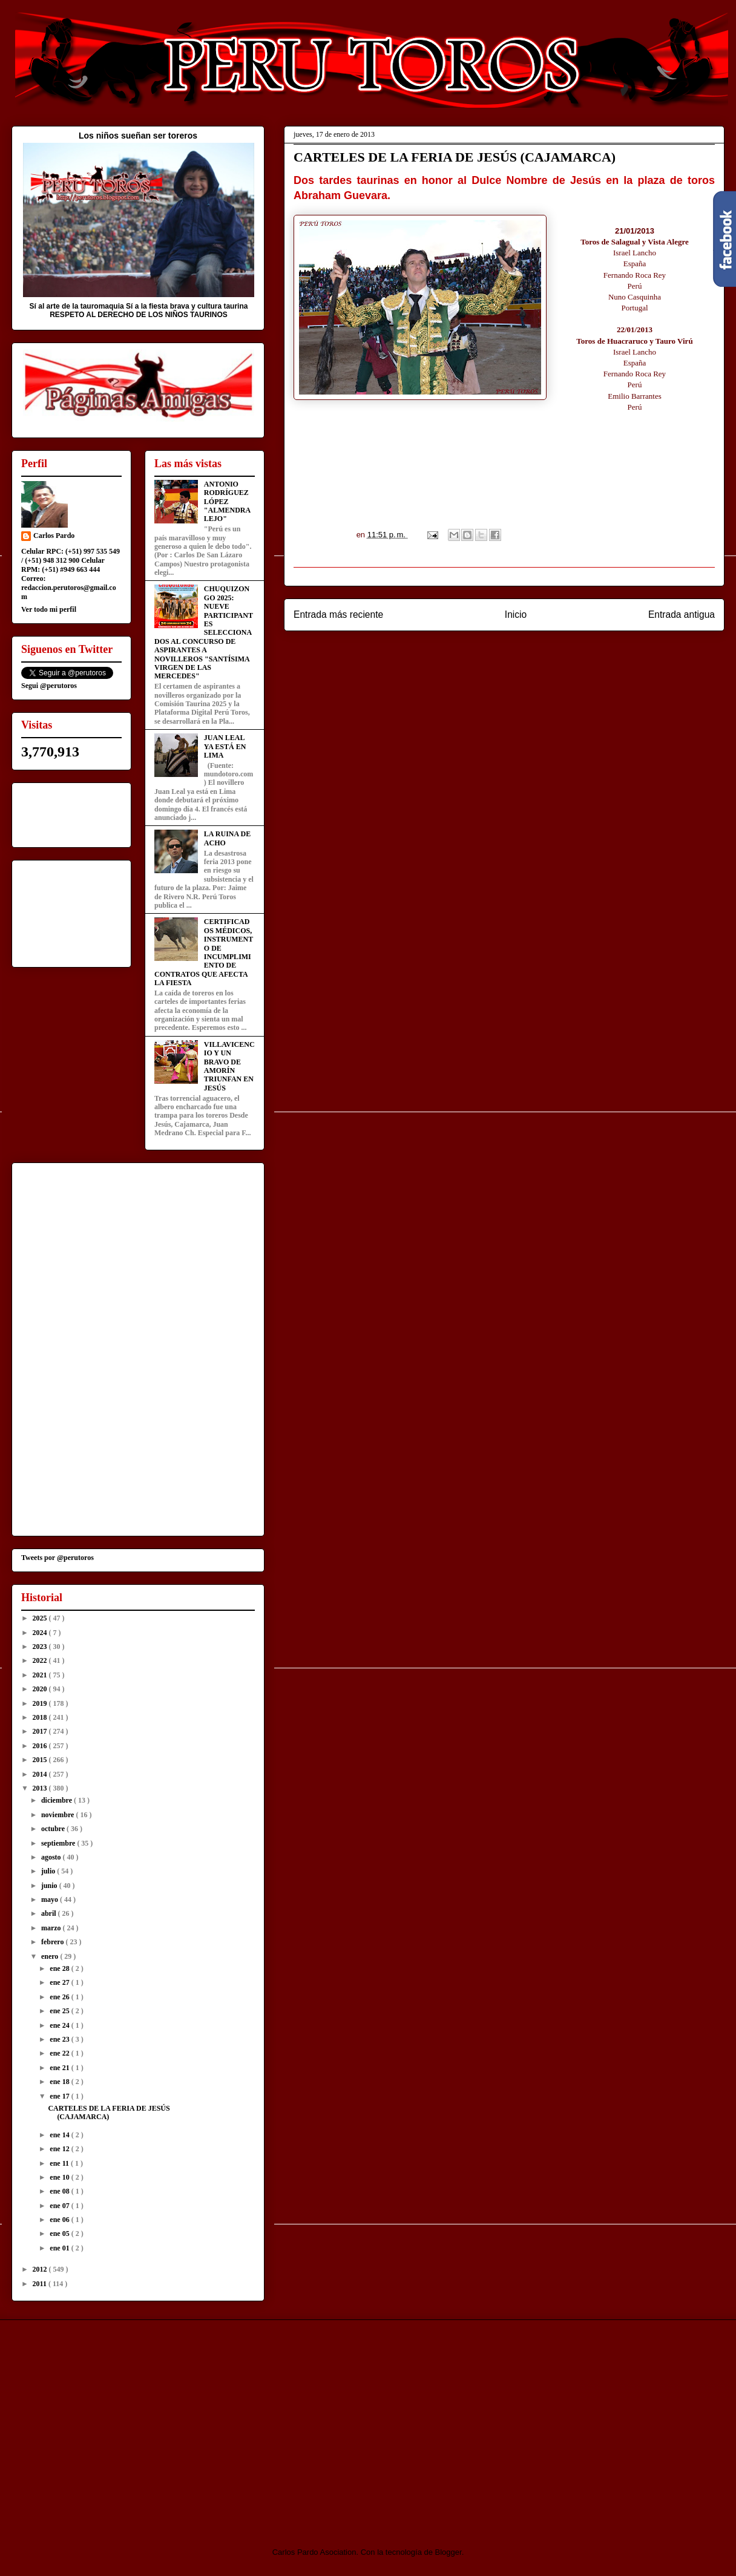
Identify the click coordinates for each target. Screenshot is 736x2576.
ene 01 (60, 2248)
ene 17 (60, 2096)
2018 (41, 1717)
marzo (52, 1928)
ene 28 (60, 1968)
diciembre (57, 1800)
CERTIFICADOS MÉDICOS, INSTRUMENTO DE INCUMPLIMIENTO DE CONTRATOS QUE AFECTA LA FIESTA (203, 952)
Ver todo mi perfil (48, 609)
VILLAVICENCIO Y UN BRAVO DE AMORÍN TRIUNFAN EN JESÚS (229, 1066)
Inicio (516, 614)
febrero (53, 1942)
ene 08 (60, 2191)
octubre (54, 1828)
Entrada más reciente (338, 614)
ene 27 (60, 1982)
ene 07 (60, 2205)
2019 (41, 1703)
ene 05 (60, 2233)
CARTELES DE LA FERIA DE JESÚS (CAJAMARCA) (108, 2112)
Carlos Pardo (53, 535)
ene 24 (60, 2025)
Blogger (448, 2552)
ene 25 (60, 2011)
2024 (41, 1632)
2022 (41, 1660)
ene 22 (60, 2053)
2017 (41, 1731)
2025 (41, 1618)
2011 (40, 2283)
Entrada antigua (681, 614)
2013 (41, 1788)
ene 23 (60, 2039)
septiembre (59, 1843)
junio (50, 1885)
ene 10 (60, 2177)
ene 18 (60, 2081)
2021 (41, 1675)
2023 (41, 1646)
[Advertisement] (112, 2423)
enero (50, 1956)
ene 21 (60, 2067)
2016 (41, 1746)
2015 (41, 1759)
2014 (41, 1774)
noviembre (58, 1815)
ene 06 (60, 2219)
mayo (50, 1899)
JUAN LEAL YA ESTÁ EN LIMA (225, 746)
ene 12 (60, 2149)
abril (49, 1913)
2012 (41, 2269)
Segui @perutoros (49, 685)
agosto (52, 1857)
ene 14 (60, 2135)
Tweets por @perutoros (57, 1557)
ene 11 (60, 2163)
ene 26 (60, 1997)
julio (49, 1871)
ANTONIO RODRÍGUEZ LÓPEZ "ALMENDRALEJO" (227, 501)
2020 (41, 1689)
